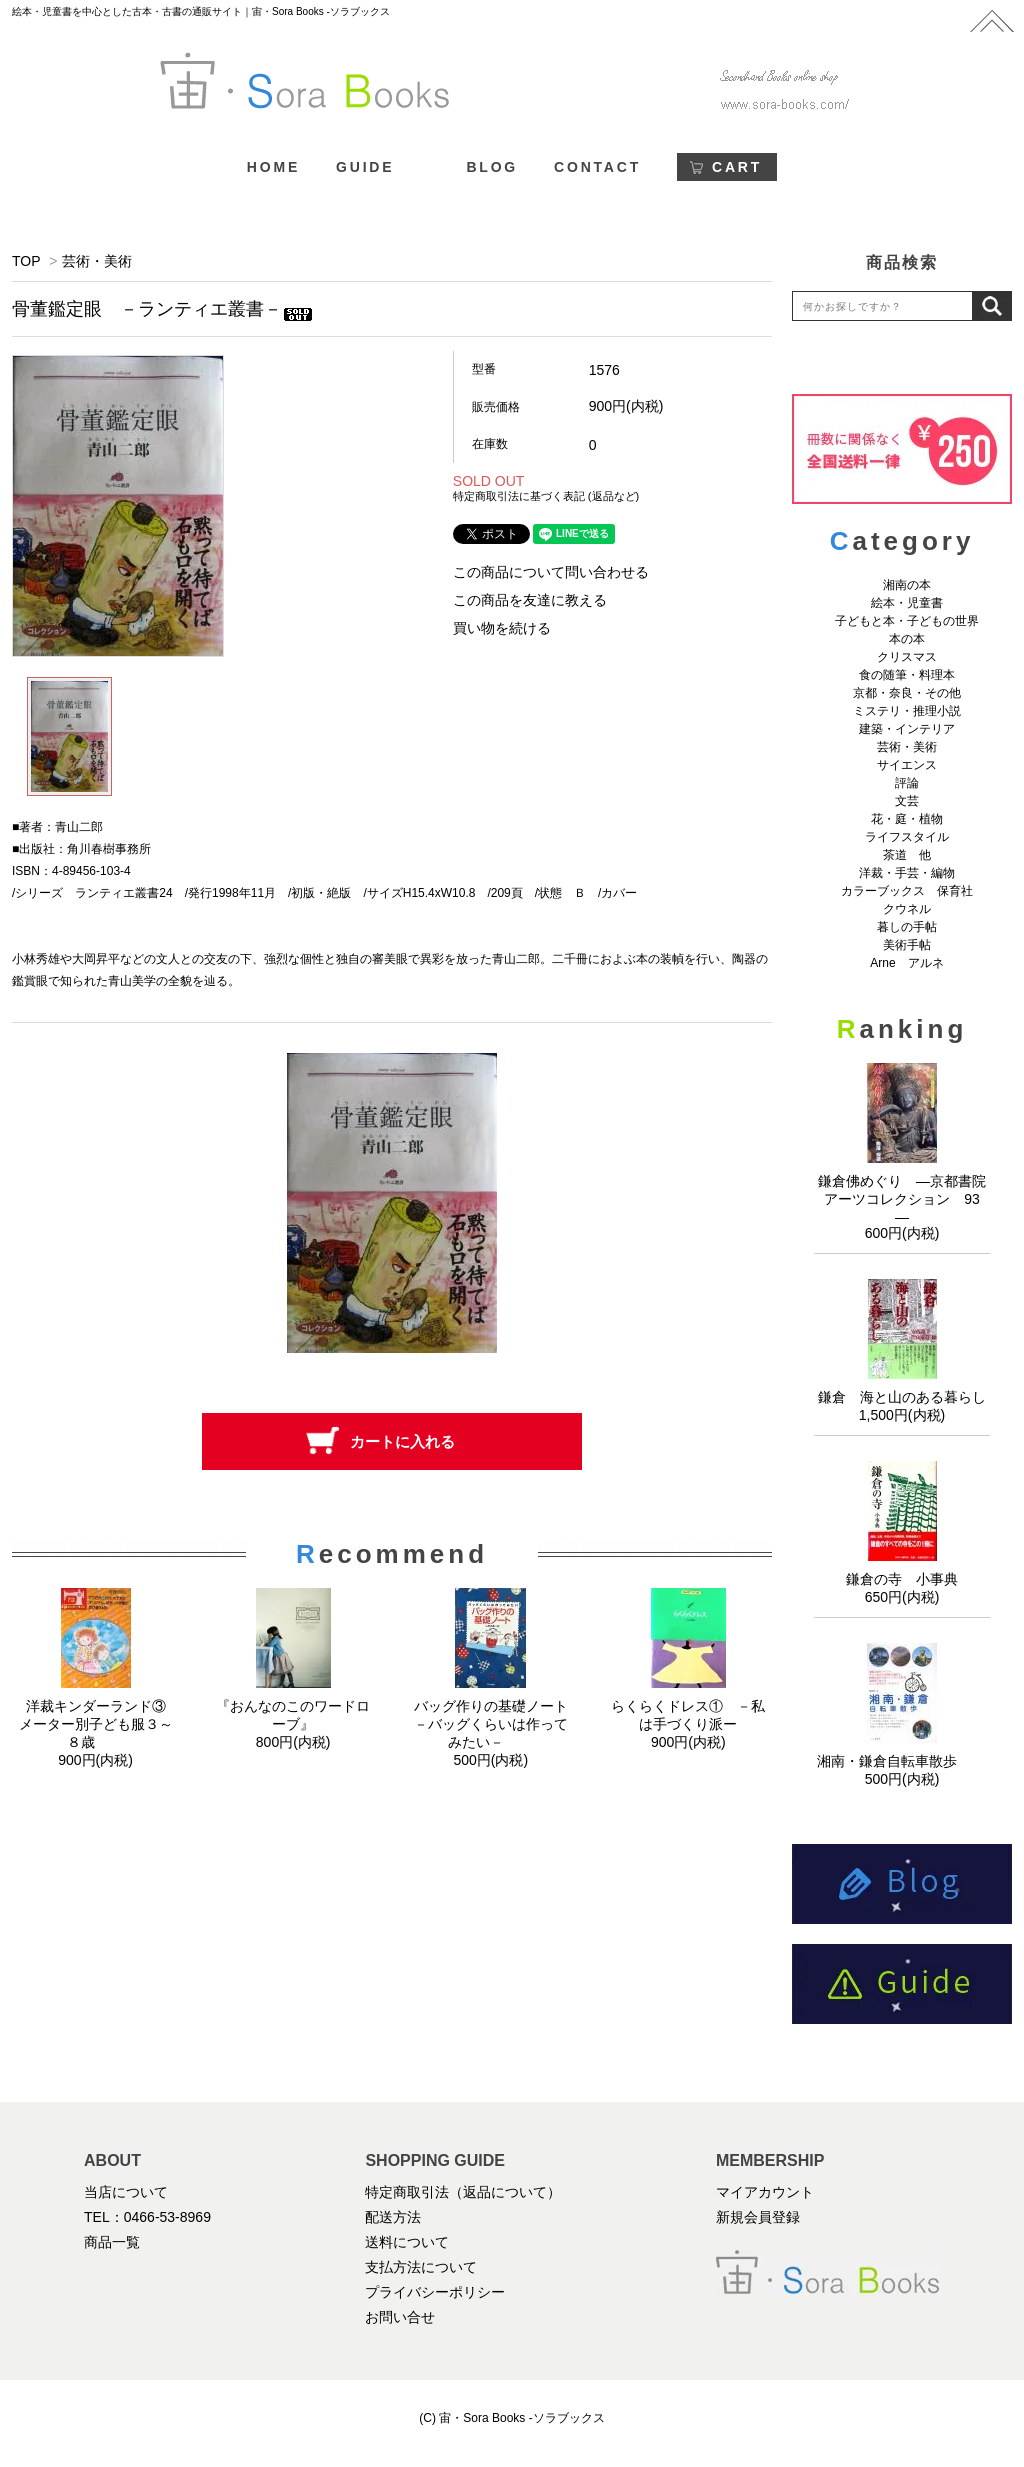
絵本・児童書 (907, 603)
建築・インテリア (907, 729)
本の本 (907, 639)
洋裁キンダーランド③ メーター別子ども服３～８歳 (99, 1724)
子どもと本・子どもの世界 (907, 621)
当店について (126, 2192)
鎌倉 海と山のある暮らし (902, 1397)
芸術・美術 (97, 261)
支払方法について (421, 2267)
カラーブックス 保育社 (907, 891)
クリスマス (907, 657)
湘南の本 (907, 585)
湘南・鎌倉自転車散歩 (902, 1761)
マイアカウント (765, 2192)
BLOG (492, 167)
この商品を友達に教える (530, 600)
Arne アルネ (906, 963)
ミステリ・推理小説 (907, 711)
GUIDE (365, 167)
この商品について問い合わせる (551, 572)
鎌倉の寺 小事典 (902, 1579)
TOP (26, 261)
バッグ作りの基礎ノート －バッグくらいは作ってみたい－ (498, 1724)
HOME (273, 167)
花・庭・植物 (907, 819)
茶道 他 (907, 855)
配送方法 (393, 2217)
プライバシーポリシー (435, 2292)
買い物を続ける (502, 628)
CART (737, 167)
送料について (407, 2242)
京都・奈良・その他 (907, 693)
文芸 (907, 801)
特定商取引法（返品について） (463, 2192)
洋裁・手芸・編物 (913, 873)
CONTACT (597, 167)
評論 (907, 783)
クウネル (907, 909)
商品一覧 (112, 2242)
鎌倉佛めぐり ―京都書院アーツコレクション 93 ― (906, 1199)
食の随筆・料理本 (907, 675)
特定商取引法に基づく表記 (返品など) (546, 496)
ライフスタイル (907, 837)
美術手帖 (907, 945)
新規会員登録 (758, 2217)
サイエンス (907, 765)
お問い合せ (400, 2317)
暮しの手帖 (907, 927)
